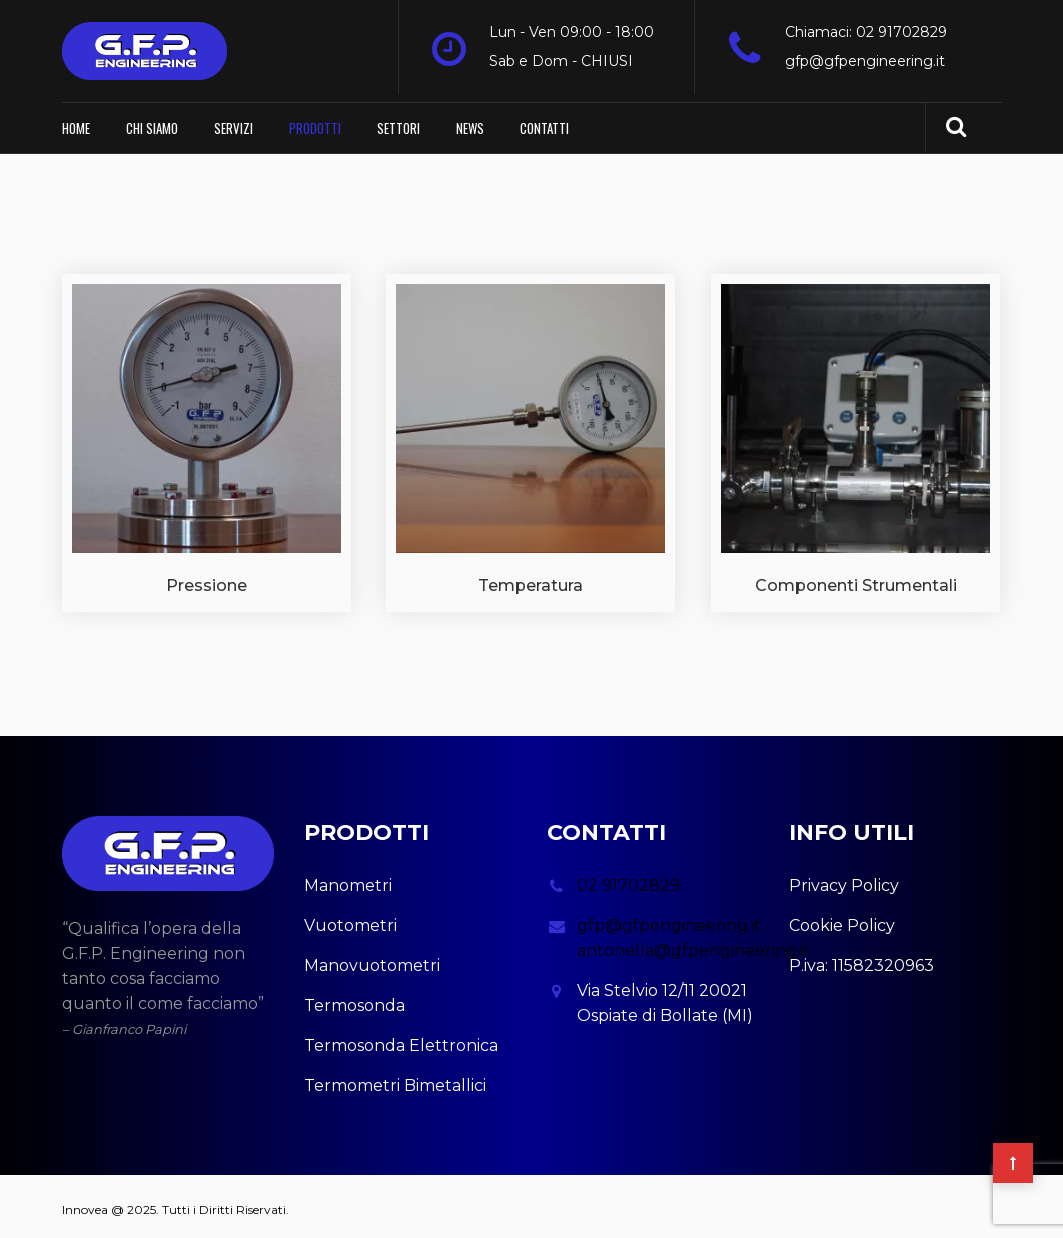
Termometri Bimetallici (395, 1078)
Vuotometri (350, 918)
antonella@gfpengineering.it (693, 943)
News (470, 121)
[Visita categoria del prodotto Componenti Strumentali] (855, 436)
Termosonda (354, 998)
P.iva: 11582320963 (861, 958)
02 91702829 (628, 878)
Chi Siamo (152, 121)
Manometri (348, 878)
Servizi (233, 121)
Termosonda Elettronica (401, 1038)
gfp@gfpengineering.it (865, 61)
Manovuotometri (372, 958)
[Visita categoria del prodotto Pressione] (206, 436)
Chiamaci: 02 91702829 (866, 32)
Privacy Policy (844, 878)
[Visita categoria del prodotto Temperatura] (530, 436)
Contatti (544, 121)
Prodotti (315, 121)
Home (76, 121)
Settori (398, 121)
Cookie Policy (842, 918)
